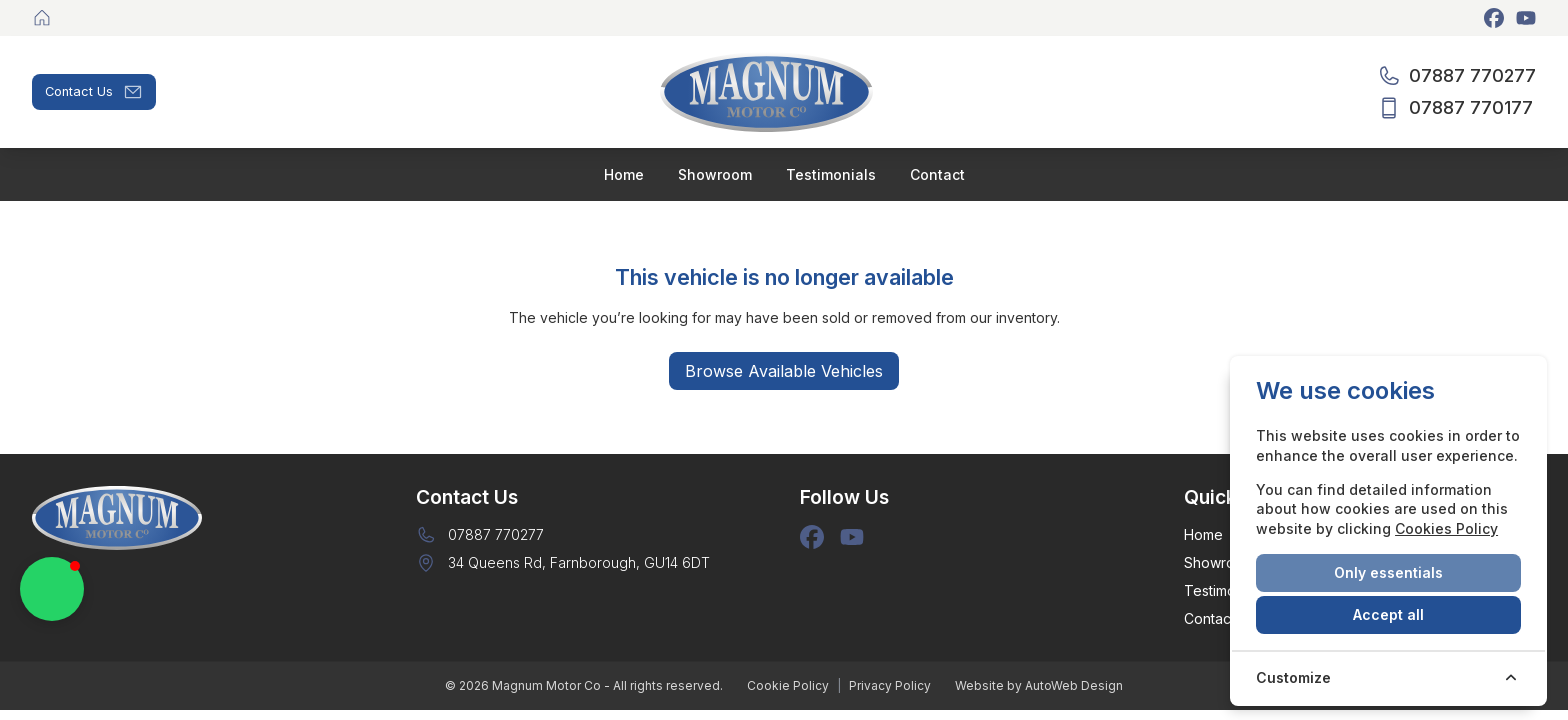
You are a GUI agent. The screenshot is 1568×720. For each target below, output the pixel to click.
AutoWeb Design (1074, 685)
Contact (1209, 618)
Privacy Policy (890, 685)
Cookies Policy (1446, 528)
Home (1203, 534)
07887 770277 (496, 534)
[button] (52, 589)
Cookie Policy (788, 685)
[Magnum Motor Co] (44, 18)
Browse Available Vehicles (784, 371)
